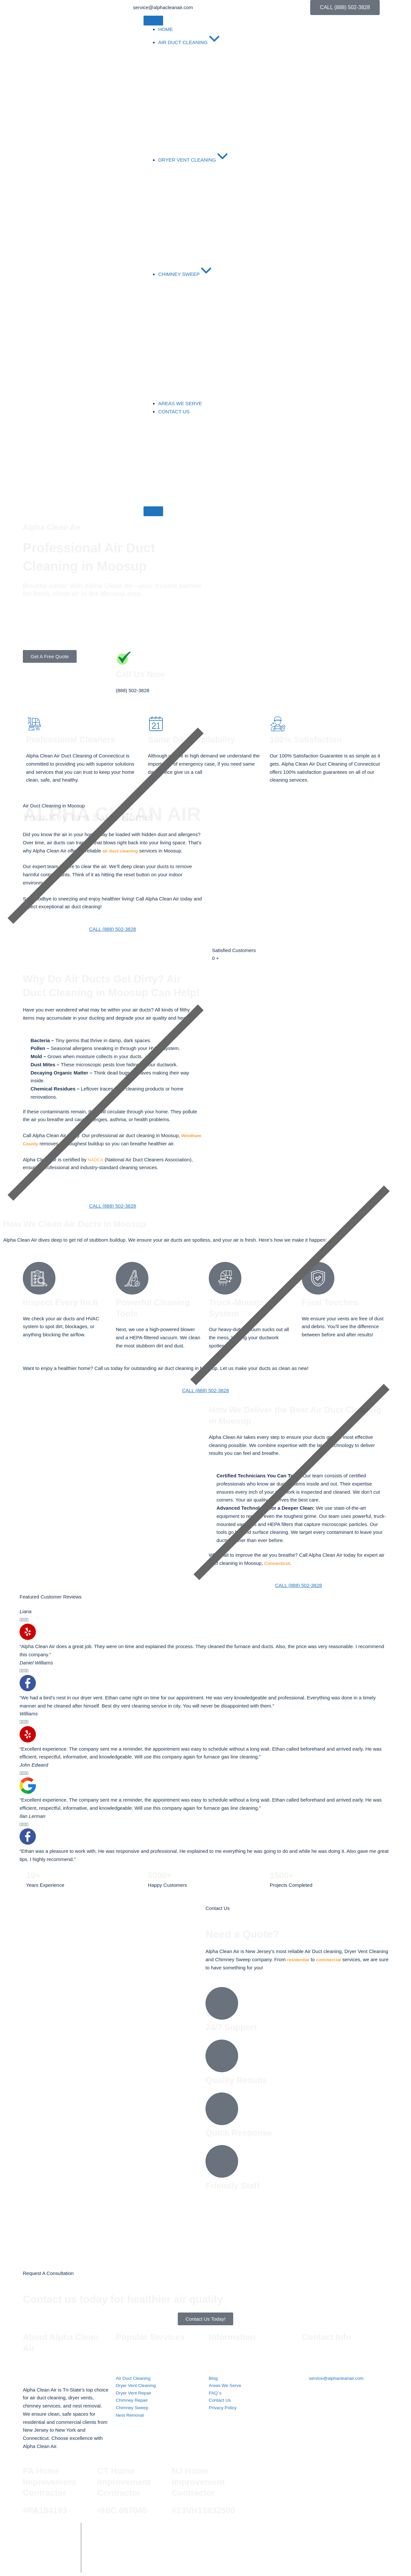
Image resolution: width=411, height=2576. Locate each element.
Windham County (43, 1143)
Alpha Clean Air (128, 2532)
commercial (331, 1959)
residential (299, 1959)
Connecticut (278, 1563)
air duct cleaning (121, 850)
